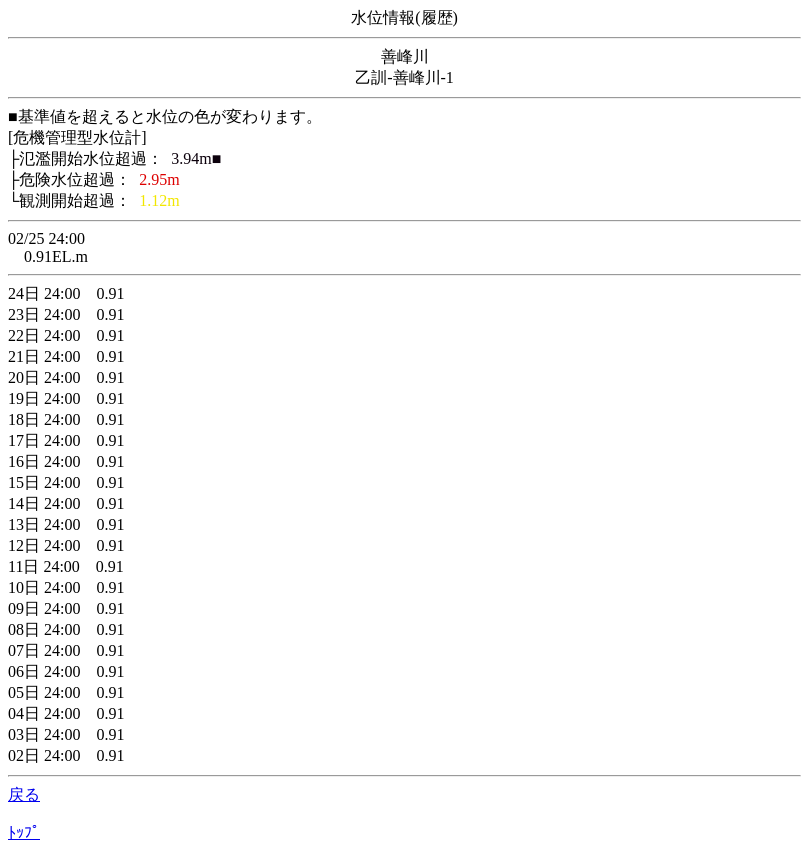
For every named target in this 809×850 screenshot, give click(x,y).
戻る (24, 794)
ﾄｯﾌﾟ (24, 832)
